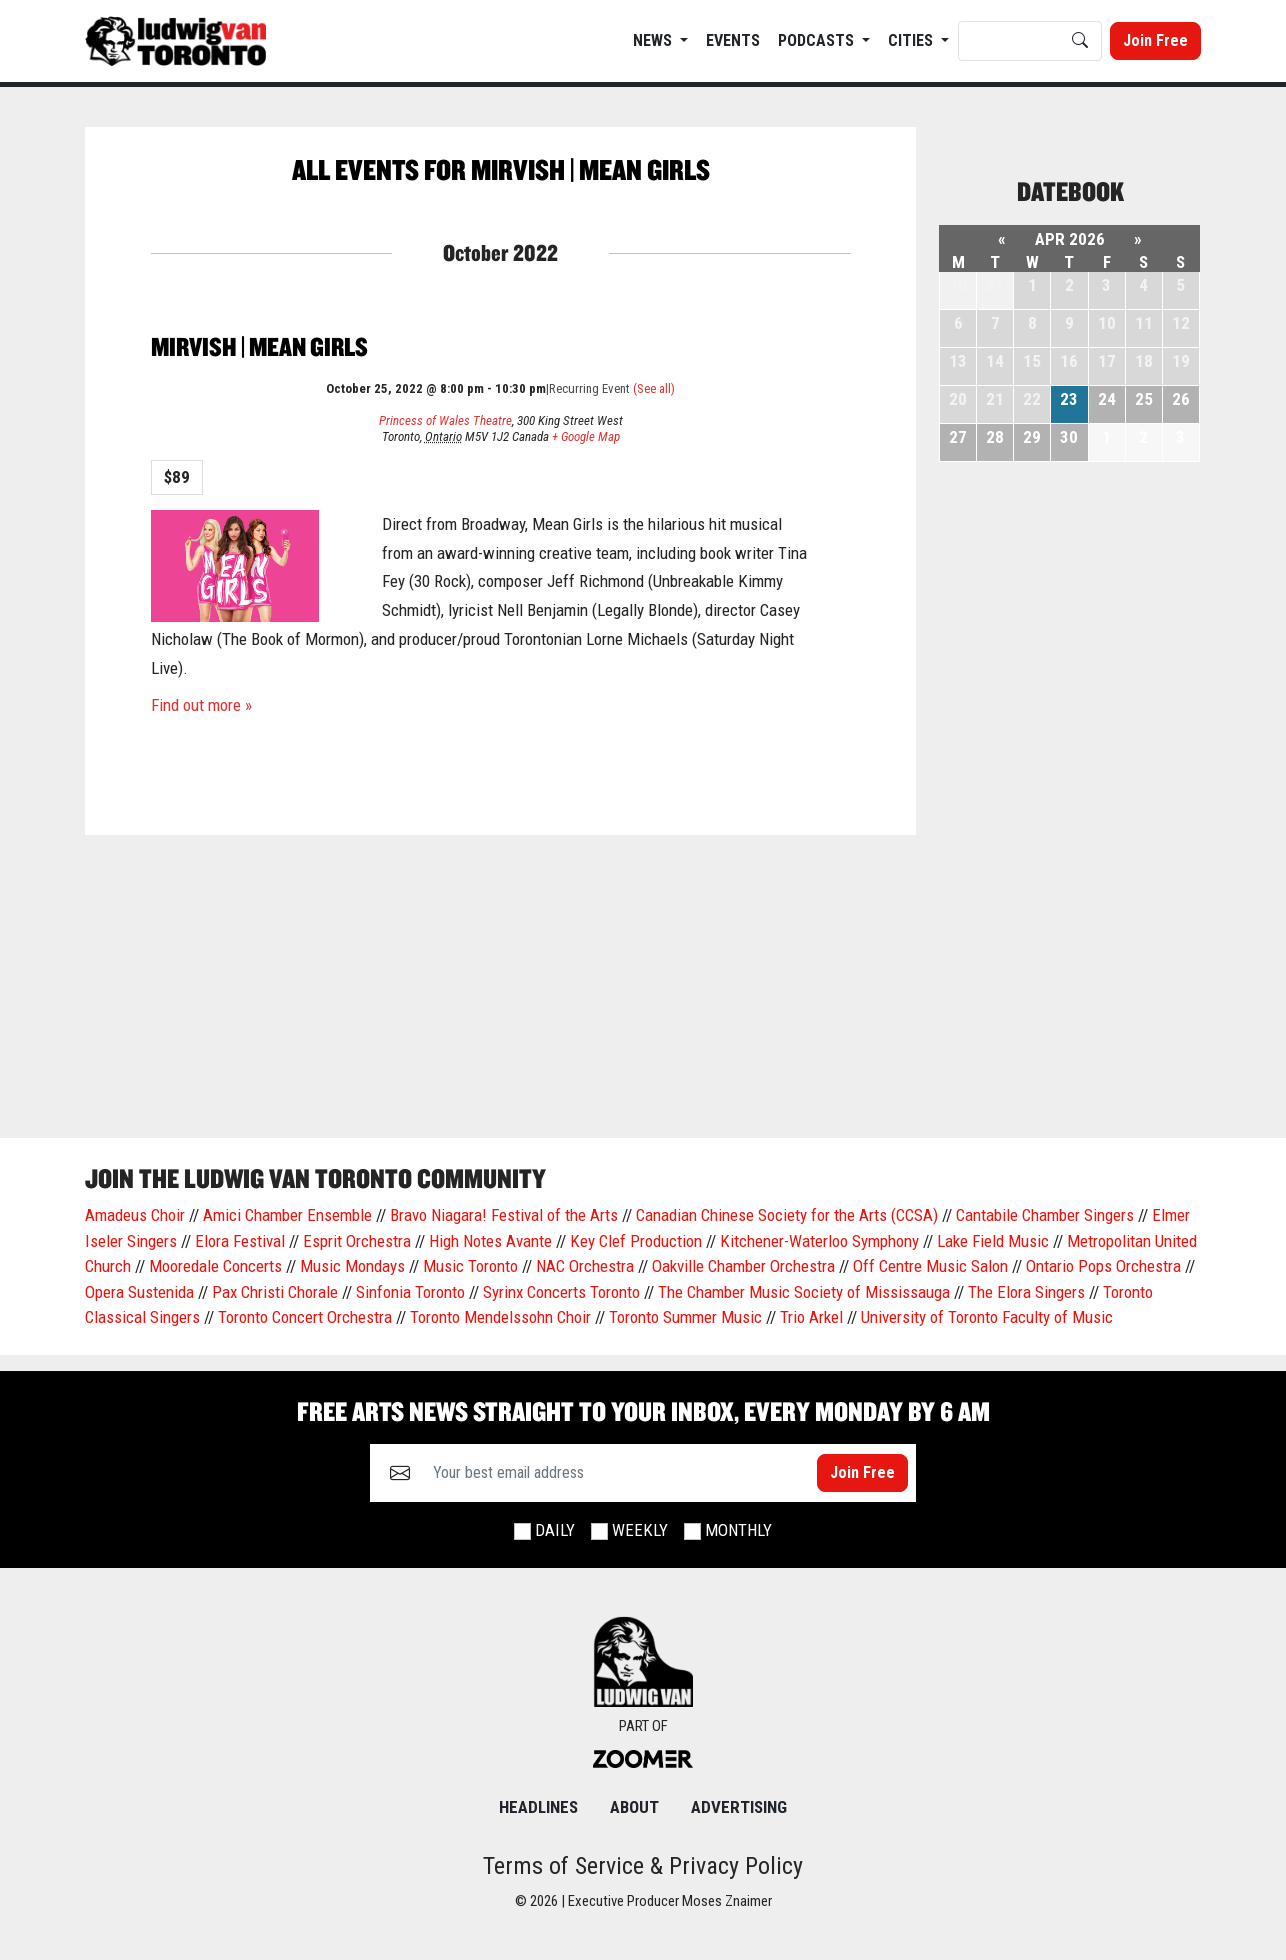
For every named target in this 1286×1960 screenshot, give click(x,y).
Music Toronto (470, 1266)
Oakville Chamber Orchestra (743, 1266)
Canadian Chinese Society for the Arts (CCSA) (787, 1215)
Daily (555, 1530)
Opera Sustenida (139, 1292)
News (654, 40)
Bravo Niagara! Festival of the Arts (504, 1215)
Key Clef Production (636, 1241)
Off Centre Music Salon (930, 1266)
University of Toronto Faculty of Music (987, 1317)
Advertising (739, 1807)
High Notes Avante (490, 1241)
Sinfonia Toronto (410, 1292)
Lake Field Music (993, 1241)
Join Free (1155, 40)
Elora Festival (240, 1241)
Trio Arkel (811, 1317)
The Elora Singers (1026, 1292)
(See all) (654, 388)
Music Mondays (352, 1266)
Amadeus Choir (135, 1215)
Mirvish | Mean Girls (259, 346)
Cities (912, 40)
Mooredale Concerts (215, 1266)
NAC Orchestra (585, 1266)
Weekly (640, 1530)
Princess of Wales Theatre (445, 420)
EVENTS (733, 40)
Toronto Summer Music (685, 1317)
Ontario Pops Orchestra (1103, 1266)
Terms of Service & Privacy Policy (643, 1866)
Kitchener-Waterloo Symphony (819, 1241)
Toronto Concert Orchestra (305, 1317)
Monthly (738, 1530)
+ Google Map (586, 436)
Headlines (538, 1807)
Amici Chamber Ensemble (287, 1215)
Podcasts (818, 40)
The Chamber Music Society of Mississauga (804, 1292)
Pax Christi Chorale (275, 1292)
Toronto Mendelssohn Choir (500, 1317)
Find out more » (201, 705)
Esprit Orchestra (357, 1241)
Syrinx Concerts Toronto (561, 1292)
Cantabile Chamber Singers (1045, 1215)
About (634, 1807)
